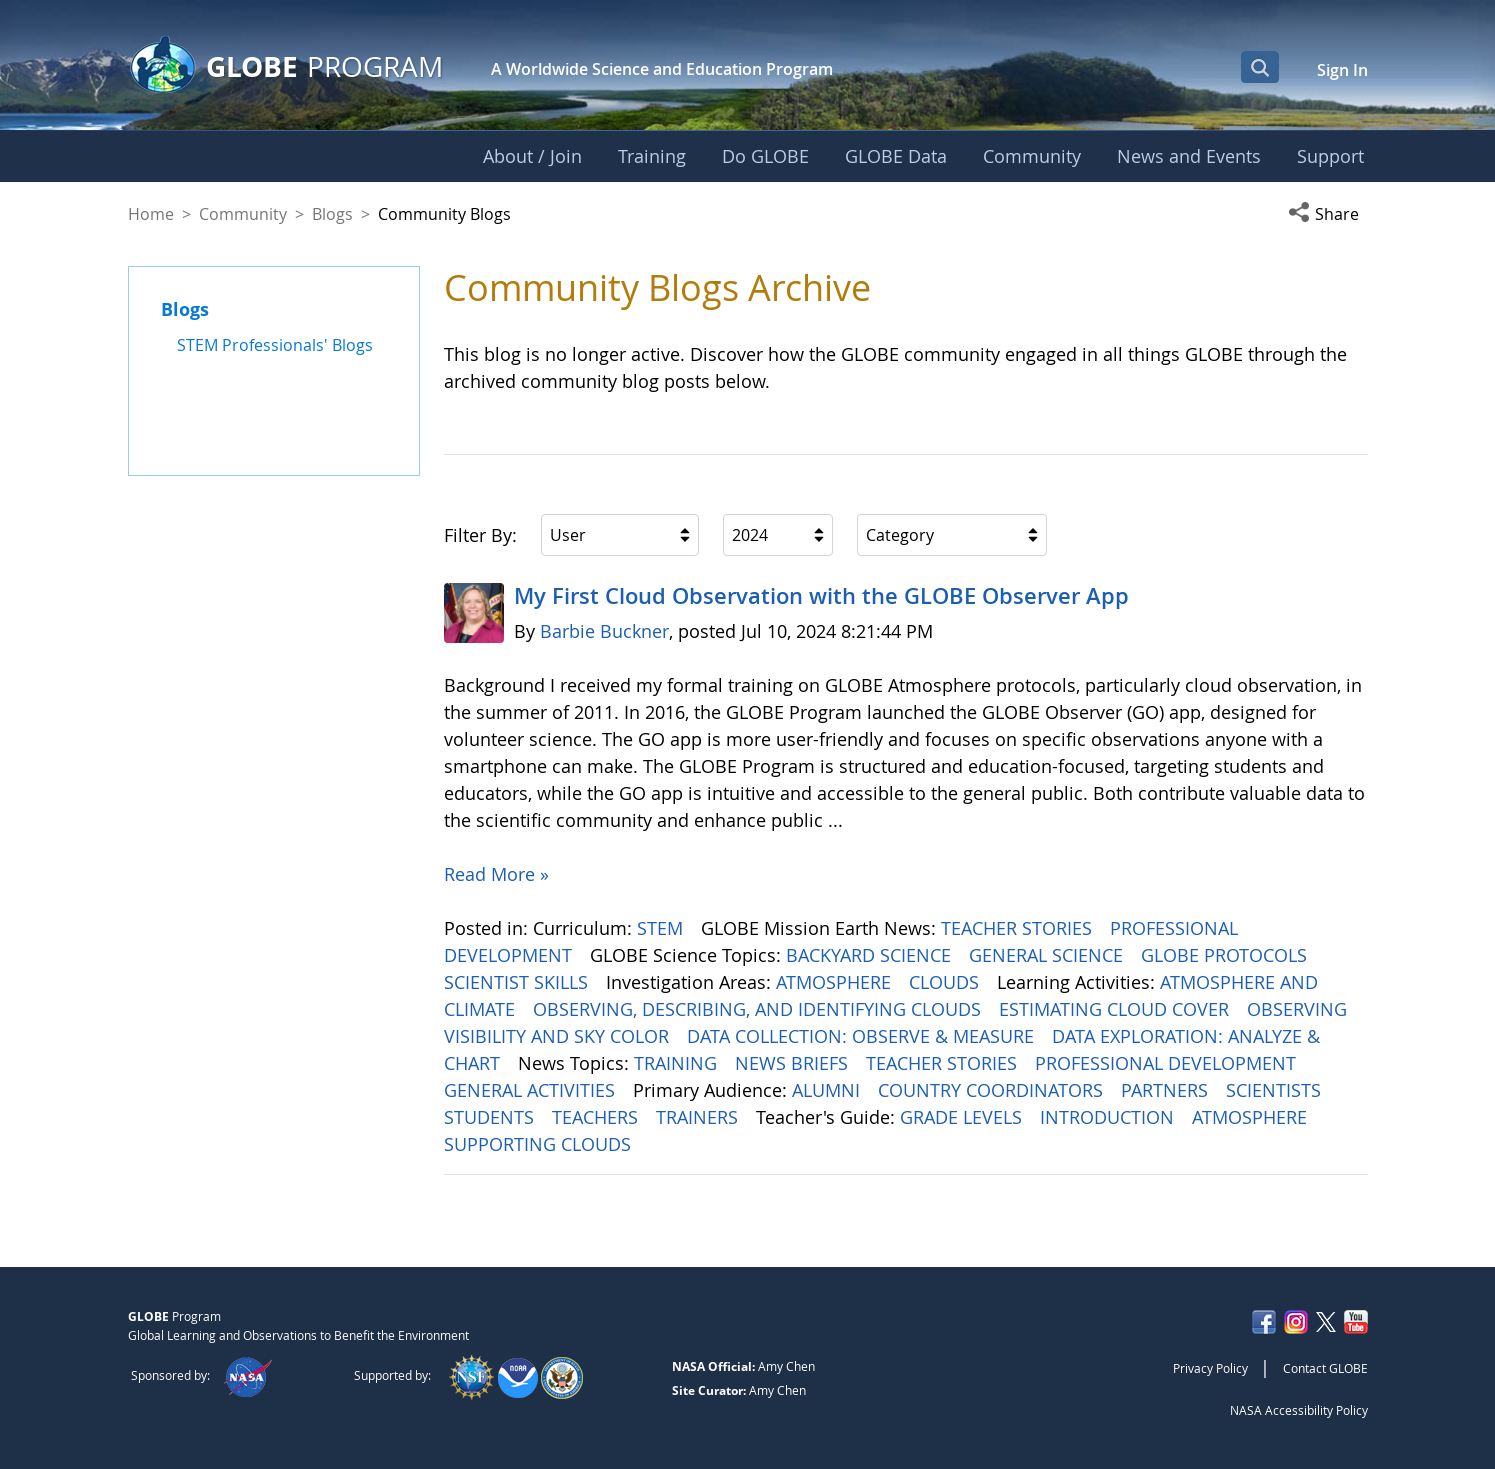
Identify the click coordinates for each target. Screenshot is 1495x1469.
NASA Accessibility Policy (1299, 1410)
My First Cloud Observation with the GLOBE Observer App (821, 596)
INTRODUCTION (1109, 1117)
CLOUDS (946, 982)
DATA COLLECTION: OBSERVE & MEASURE (863, 1036)
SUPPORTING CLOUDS (540, 1144)
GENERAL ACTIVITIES (532, 1090)
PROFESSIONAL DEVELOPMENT (1168, 1063)
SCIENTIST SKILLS (518, 982)
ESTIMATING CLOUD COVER (1116, 1009)
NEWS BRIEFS (794, 1063)
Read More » (496, 874)
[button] (1328, 214)
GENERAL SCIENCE (1048, 955)
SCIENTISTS (1276, 1090)
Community (243, 214)
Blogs (332, 214)
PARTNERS (1167, 1090)
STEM (662, 928)
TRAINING (678, 1063)
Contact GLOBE (1325, 1368)
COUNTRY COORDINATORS (993, 1090)
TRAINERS (699, 1117)
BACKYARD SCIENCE (871, 955)
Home (151, 214)
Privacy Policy (1210, 1368)
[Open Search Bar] (1260, 67)
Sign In (1342, 70)
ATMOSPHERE (836, 982)
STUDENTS (491, 1117)
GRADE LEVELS (963, 1117)
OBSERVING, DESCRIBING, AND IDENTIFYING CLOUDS (759, 1009)
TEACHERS (597, 1117)
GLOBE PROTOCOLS (1226, 955)
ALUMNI (828, 1090)
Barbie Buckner (604, 631)
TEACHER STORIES (1019, 928)
